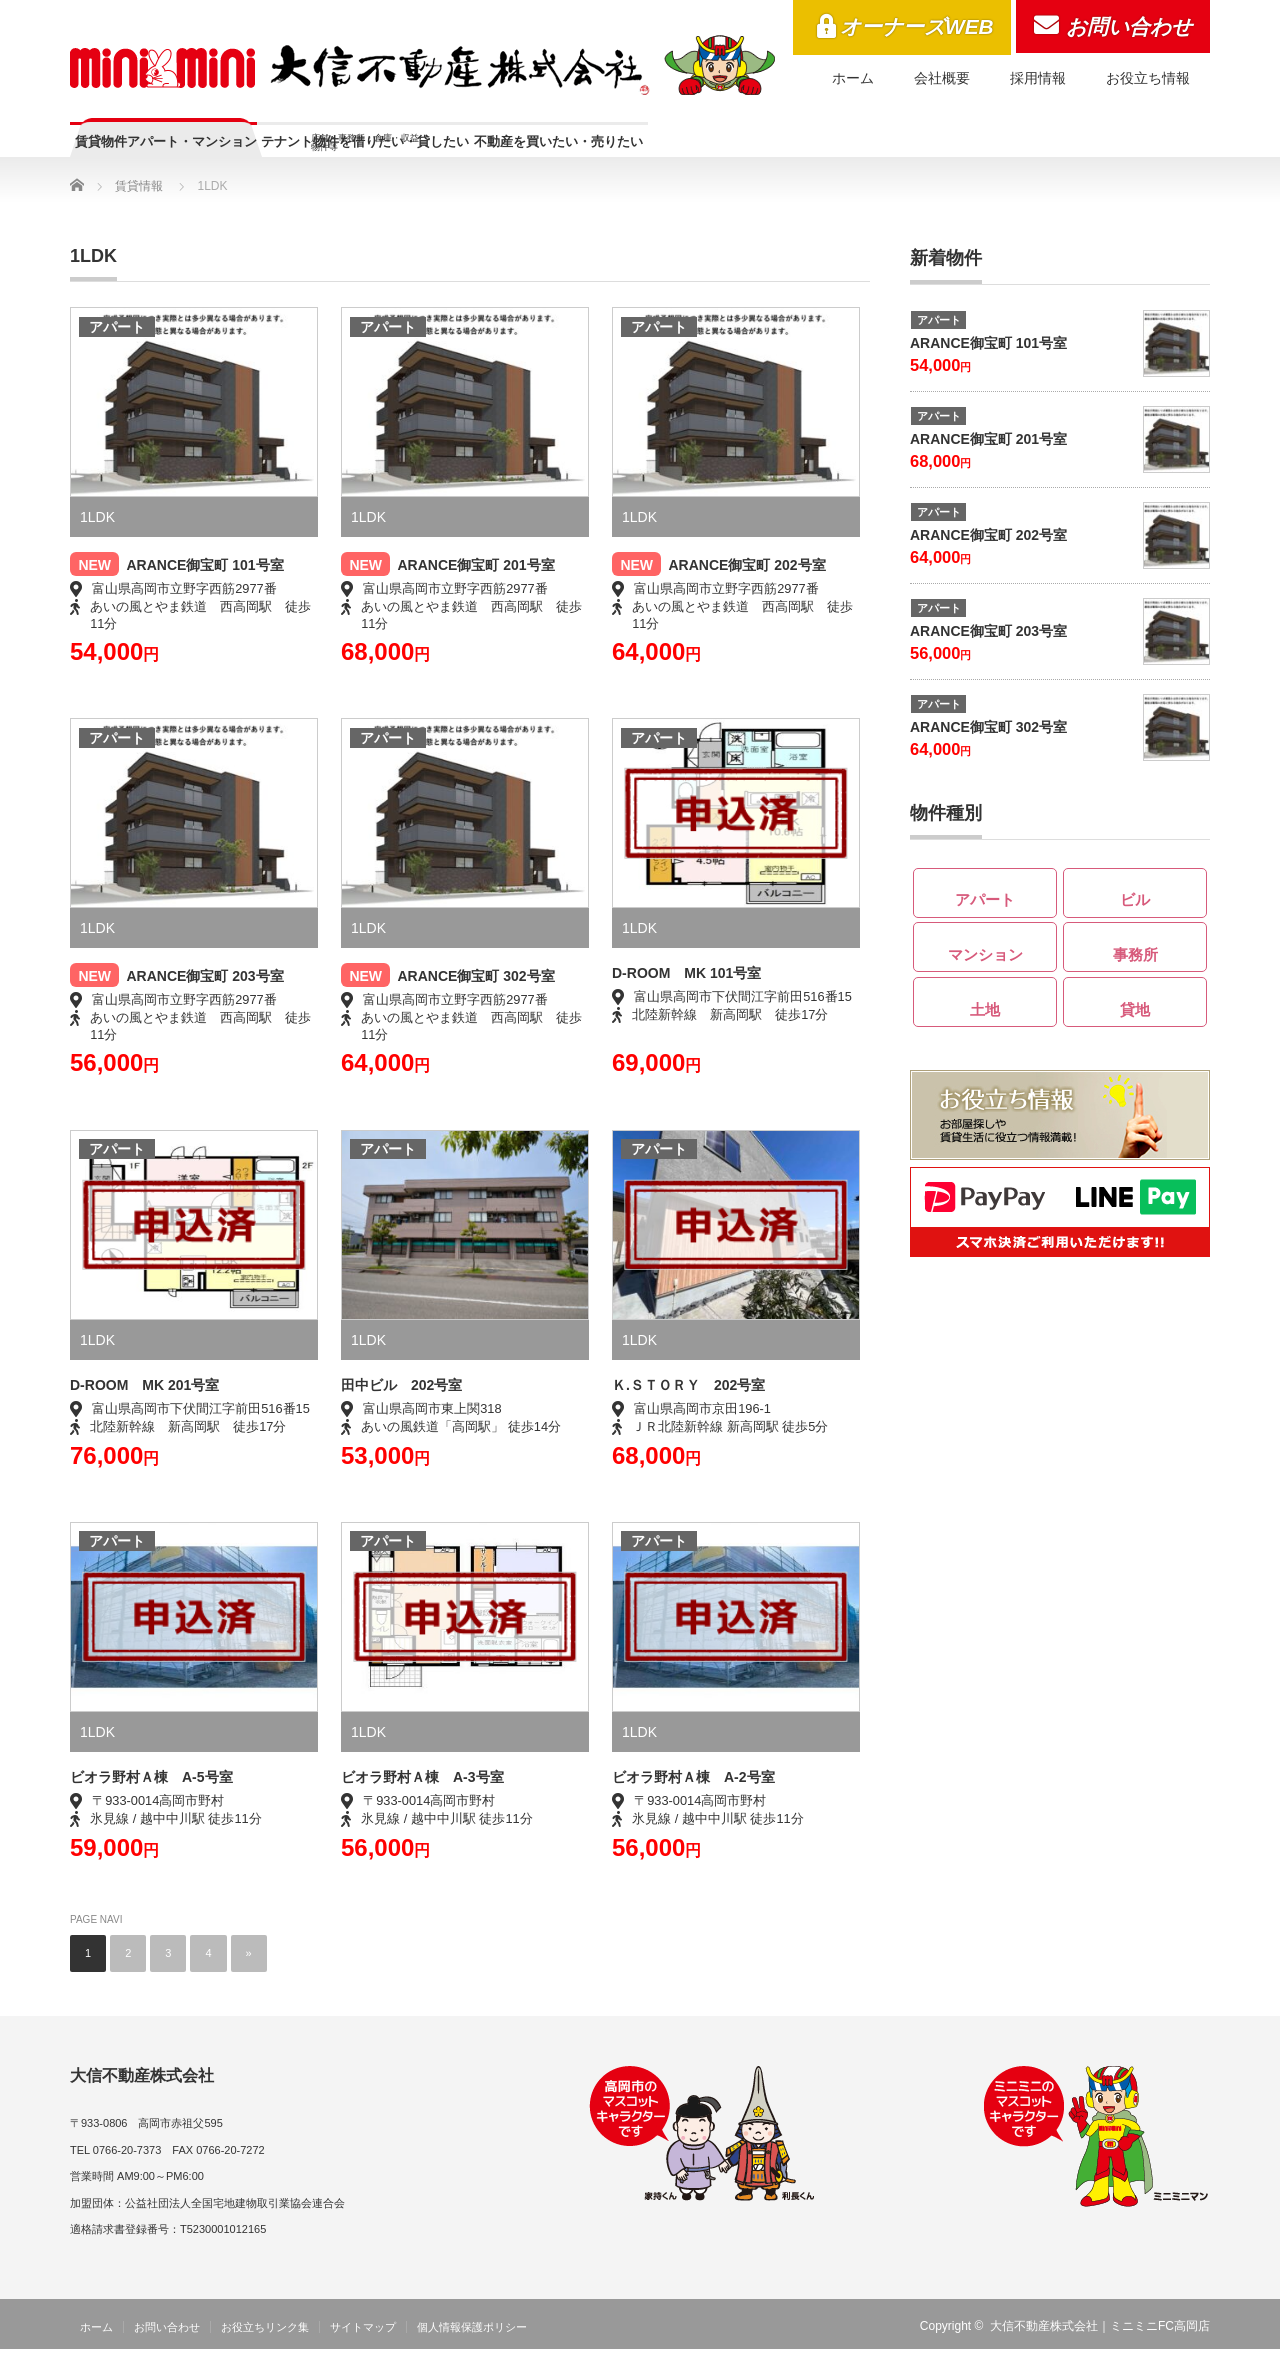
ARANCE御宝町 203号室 (204, 1002)
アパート (117, 353)
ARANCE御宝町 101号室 (204, 591)
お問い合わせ (1129, 26)
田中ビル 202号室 (401, 1411)
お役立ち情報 (1148, 78)
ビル (1135, 919)
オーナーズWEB (917, 26)
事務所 (1135, 973)
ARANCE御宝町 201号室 (475, 591)
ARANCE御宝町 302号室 (475, 1002)
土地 (985, 1028)
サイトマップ (363, 2353)
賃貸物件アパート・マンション (222, 151)
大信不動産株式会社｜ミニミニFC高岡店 (1100, 2352)
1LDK (97, 543)
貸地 (1135, 1028)
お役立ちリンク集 (265, 2353)
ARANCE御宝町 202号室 (746, 591)
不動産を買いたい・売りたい (836, 151)
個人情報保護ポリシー (472, 2353)
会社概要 (942, 78)
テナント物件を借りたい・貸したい (533, 160)
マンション (985, 973)
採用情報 (1038, 78)
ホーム (853, 78)
